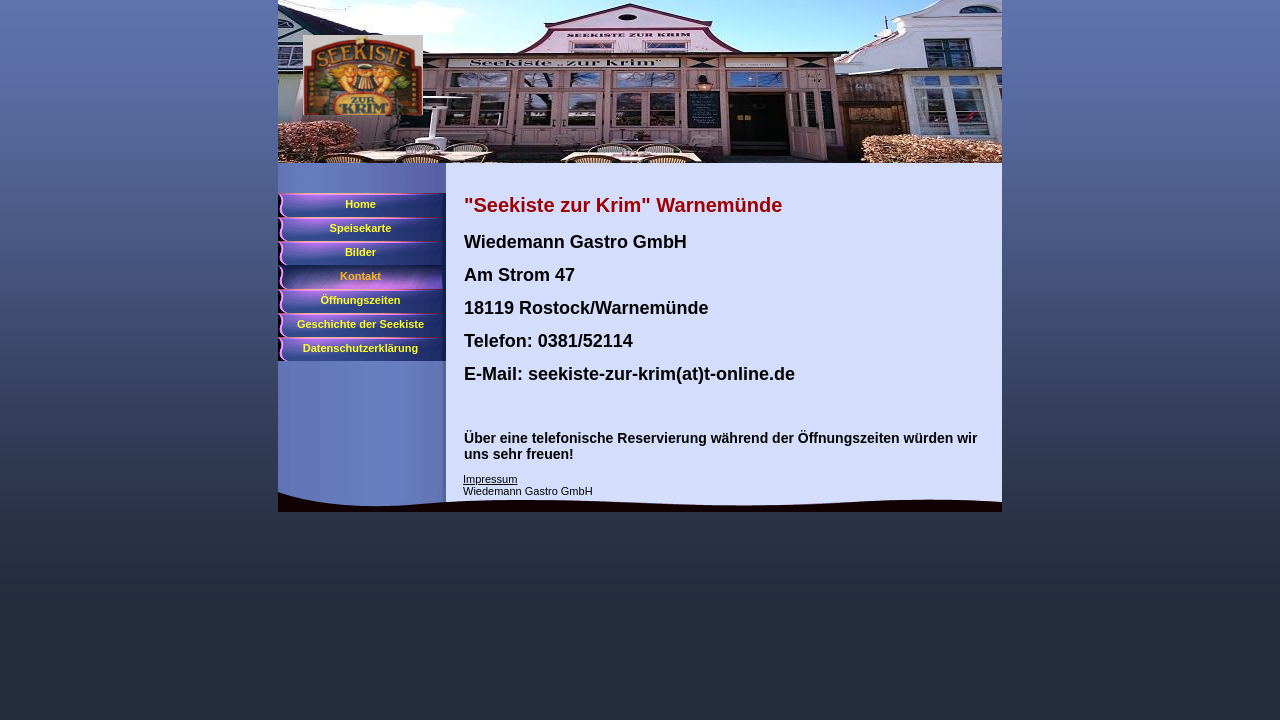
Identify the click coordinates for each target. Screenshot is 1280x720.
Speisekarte (361, 228)
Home (360, 204)
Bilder (360, 252)
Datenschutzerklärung (361, 348)
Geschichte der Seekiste (360, 324)
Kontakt (360, 276)
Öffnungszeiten (360, 300)
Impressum (490, 479)
